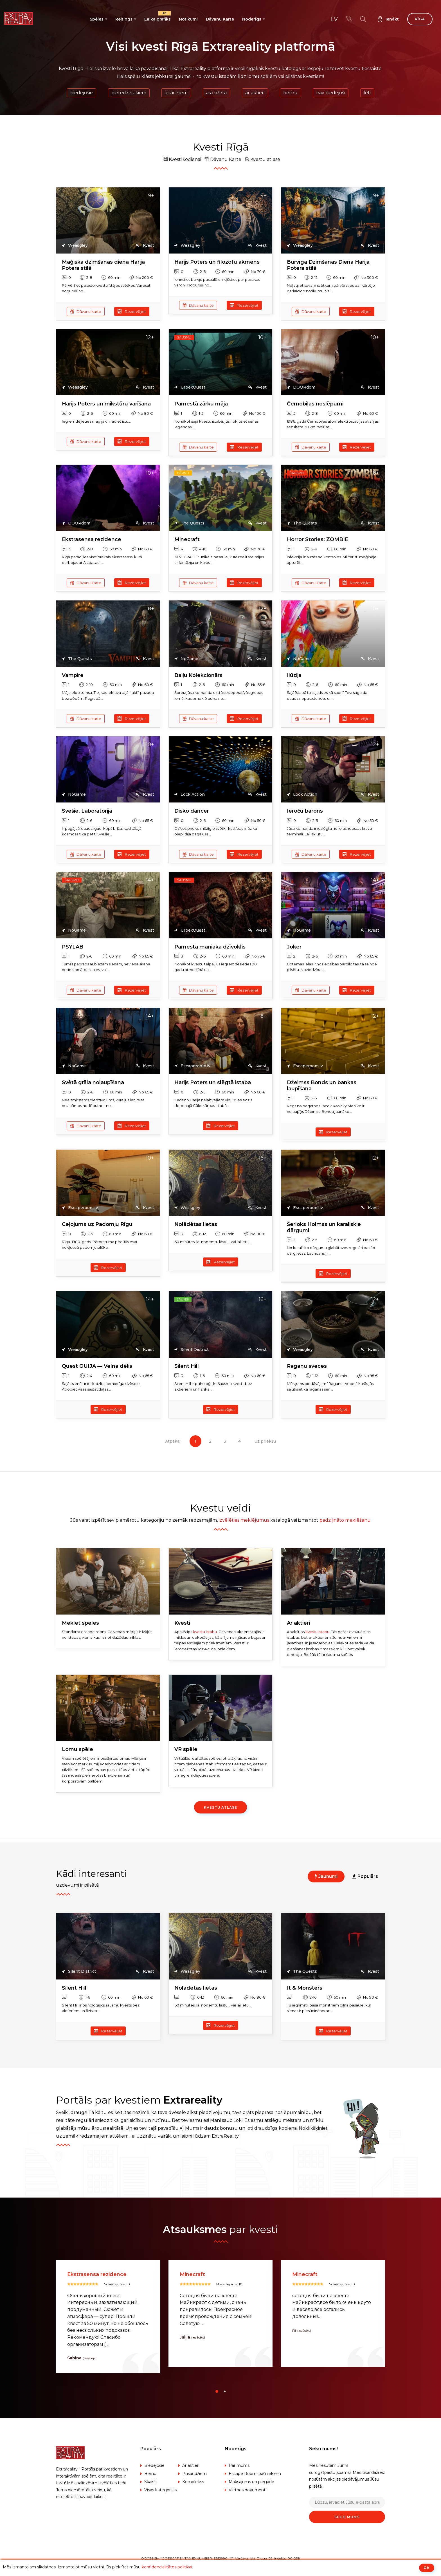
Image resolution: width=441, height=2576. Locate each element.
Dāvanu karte (85, 311)
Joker (294, 947)
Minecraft (187, 539)
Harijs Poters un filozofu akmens (217, 262)
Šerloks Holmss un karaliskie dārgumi (324, 1227)
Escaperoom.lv (192, 1066)
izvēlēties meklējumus (244, 1520)
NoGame (186, 659)
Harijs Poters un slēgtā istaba (212, 1083)
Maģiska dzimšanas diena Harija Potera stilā (103, 265)
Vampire (73, 675)
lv (334, 19)
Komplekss (193, 2482)
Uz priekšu (265, 1441)
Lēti (367, 92)
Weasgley (75, 245)
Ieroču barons (305, 811)
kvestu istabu (205, 1631)
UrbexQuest (189, 387)
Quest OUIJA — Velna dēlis (97, 1366)
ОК (427, 2568)
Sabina (187, 2358)
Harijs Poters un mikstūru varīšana (106, 404)
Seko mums (347, 2517)
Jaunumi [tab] (325, 1876)
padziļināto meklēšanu (345, 1520)
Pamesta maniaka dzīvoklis (210, 947)
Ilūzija (294, 675)
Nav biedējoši (330, 92)
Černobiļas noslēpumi (315, 404)
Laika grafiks (157, 17)
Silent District (191, 1349)
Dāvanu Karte (220, 19)
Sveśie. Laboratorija (87, 811)
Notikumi (188, 19)
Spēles (97, 19)
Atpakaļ (173, 1441)
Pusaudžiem (194, 2473)
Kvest (145, 245)
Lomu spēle (77, 1749)
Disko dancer (191, 811)
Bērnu (290, 92)
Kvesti (182, 1623)
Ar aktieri (255, 92)
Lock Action (189, 794)
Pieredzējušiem (128, 92)
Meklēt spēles (80, 1623)
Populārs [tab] (365, 1876)
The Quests (189, 523)
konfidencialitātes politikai (167, 2567)
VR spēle (185, 1749)
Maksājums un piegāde (251, 2482)
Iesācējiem (176, 92)
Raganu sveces (307, 1366)
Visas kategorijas (160, 2490)
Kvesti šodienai (182, 159)
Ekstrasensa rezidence (91, 539)
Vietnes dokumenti (247, 2490)
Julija (297, 2337)
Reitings (123, 19)
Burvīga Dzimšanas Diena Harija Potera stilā (328, 265)
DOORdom (301, 387)
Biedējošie (81, 92)
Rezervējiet (132, 311)
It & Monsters (304, 1988)
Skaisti (150, 2482)
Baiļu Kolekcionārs (198, 675)
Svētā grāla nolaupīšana (93, 1083)
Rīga (420, 19)
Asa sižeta (216, 92)
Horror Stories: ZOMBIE (317, 539)
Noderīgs (251, 19)
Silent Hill (186, 1366)
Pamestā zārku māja (201, 404)
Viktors (74, 2358)
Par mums (239, 2465)
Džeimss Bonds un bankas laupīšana (321, 1086)
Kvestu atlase (262, 159)
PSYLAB (72, 947)
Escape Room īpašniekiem (255, 2473)
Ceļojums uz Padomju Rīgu (97, 1224)
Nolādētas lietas (195, 1224)
